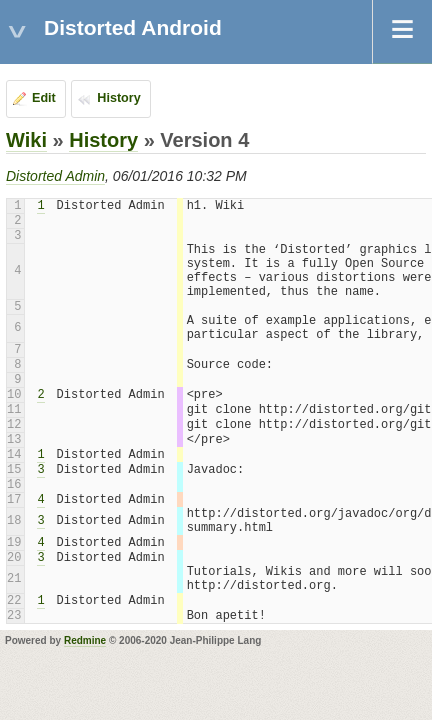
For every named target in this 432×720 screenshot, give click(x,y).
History (118, 98)
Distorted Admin (55, 176)
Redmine (85, 640)
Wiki (26, 140)
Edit (44, 98)
